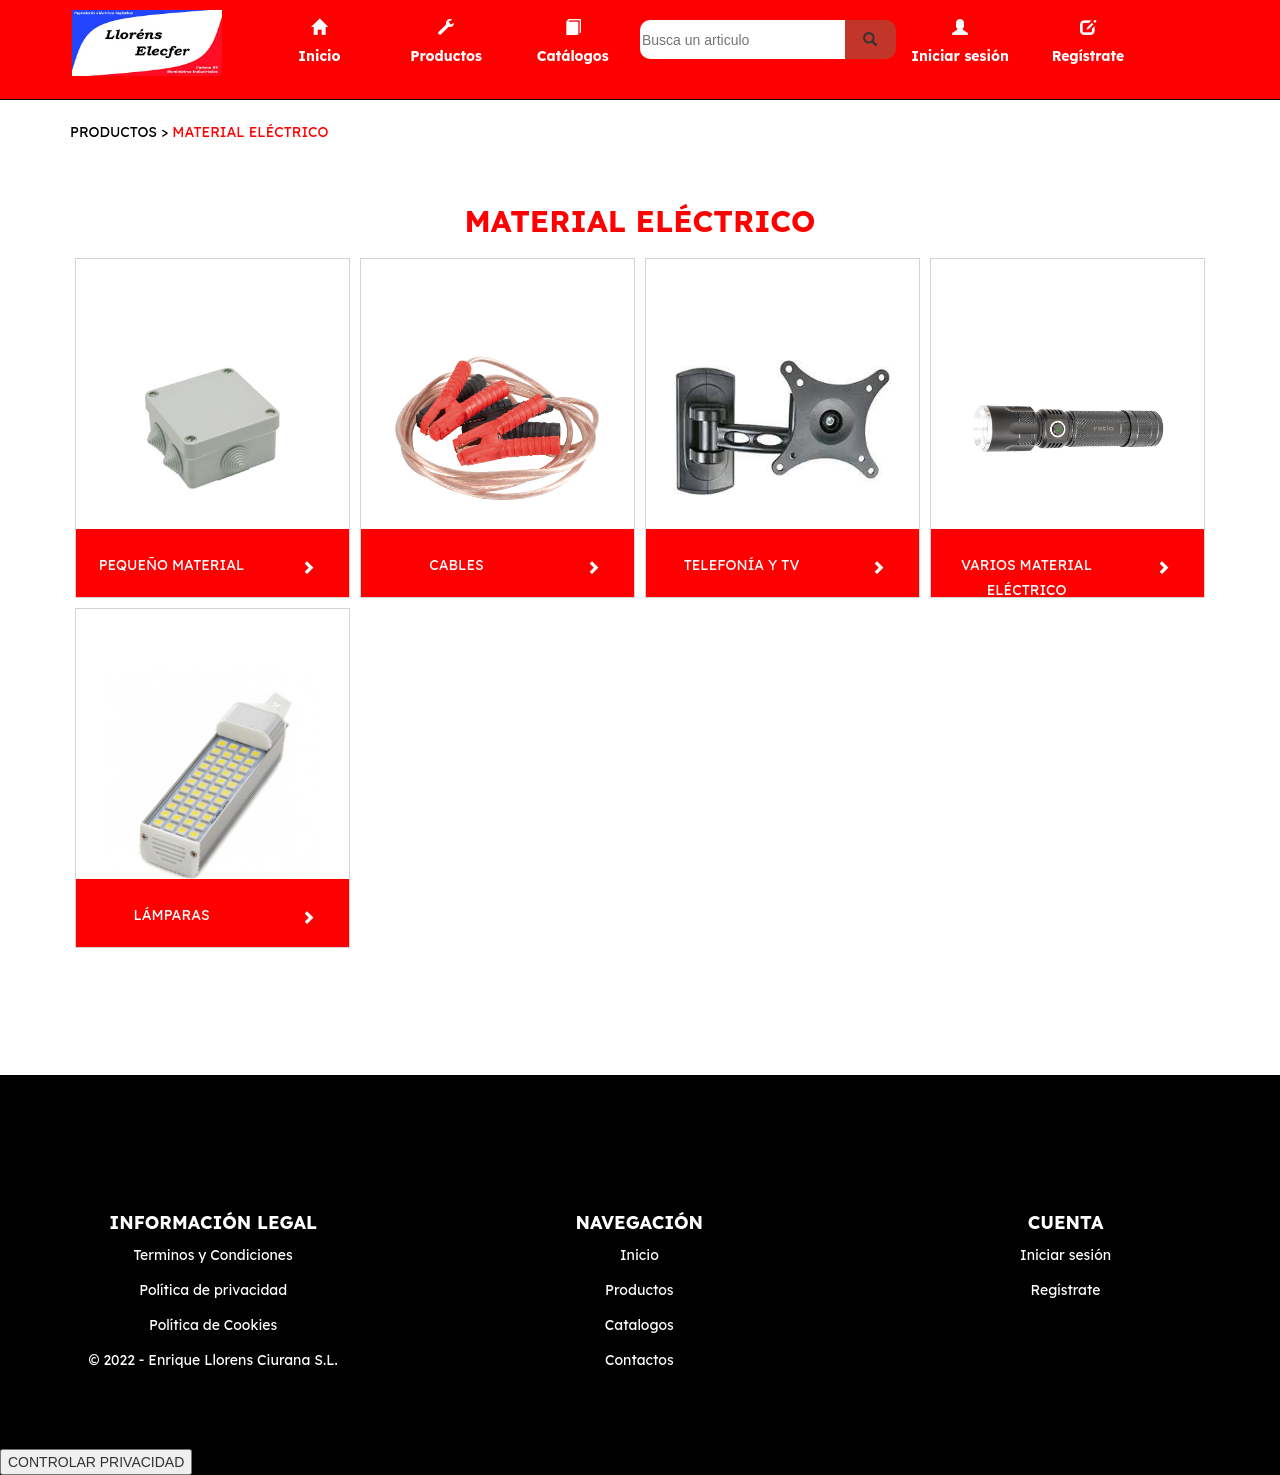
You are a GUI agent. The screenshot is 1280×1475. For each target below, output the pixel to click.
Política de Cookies (213, 1325)
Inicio (639, 1255)
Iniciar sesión (1065, 1255)
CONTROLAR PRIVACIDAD (96, 1462)
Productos (639, 1290)
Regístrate (1066, 1290)
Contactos (639, 1360)
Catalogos (639, 1325)
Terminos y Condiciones (212, 1255)
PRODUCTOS (113, 132)
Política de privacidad (213, 1290)
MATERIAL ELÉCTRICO (250, 132)
